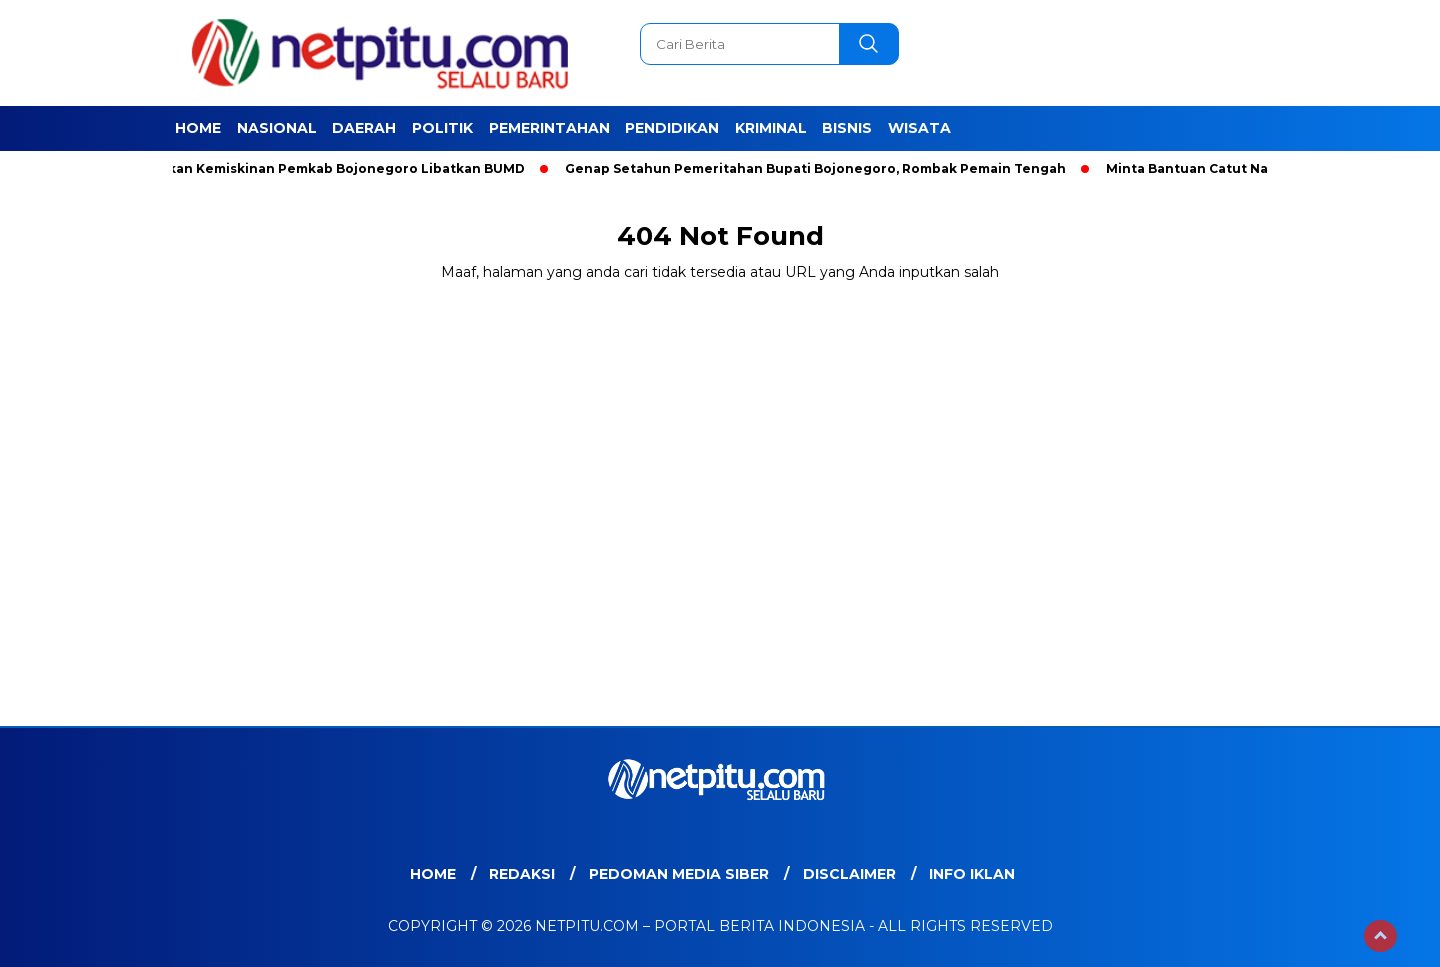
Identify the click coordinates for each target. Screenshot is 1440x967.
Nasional (277, 128)
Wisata (919, 128)
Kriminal (771, 128)
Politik (442, 128)
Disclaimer (849, 874)
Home (198, 128)
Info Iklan (972, 874)
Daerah (364, 128)
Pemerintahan (549, 128)
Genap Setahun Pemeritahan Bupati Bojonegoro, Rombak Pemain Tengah (819, 168)
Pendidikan (672, 128)
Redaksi (522, 874)
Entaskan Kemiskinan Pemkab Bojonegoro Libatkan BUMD (331, 168)
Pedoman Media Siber (679, 874)
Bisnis (847, 128)
